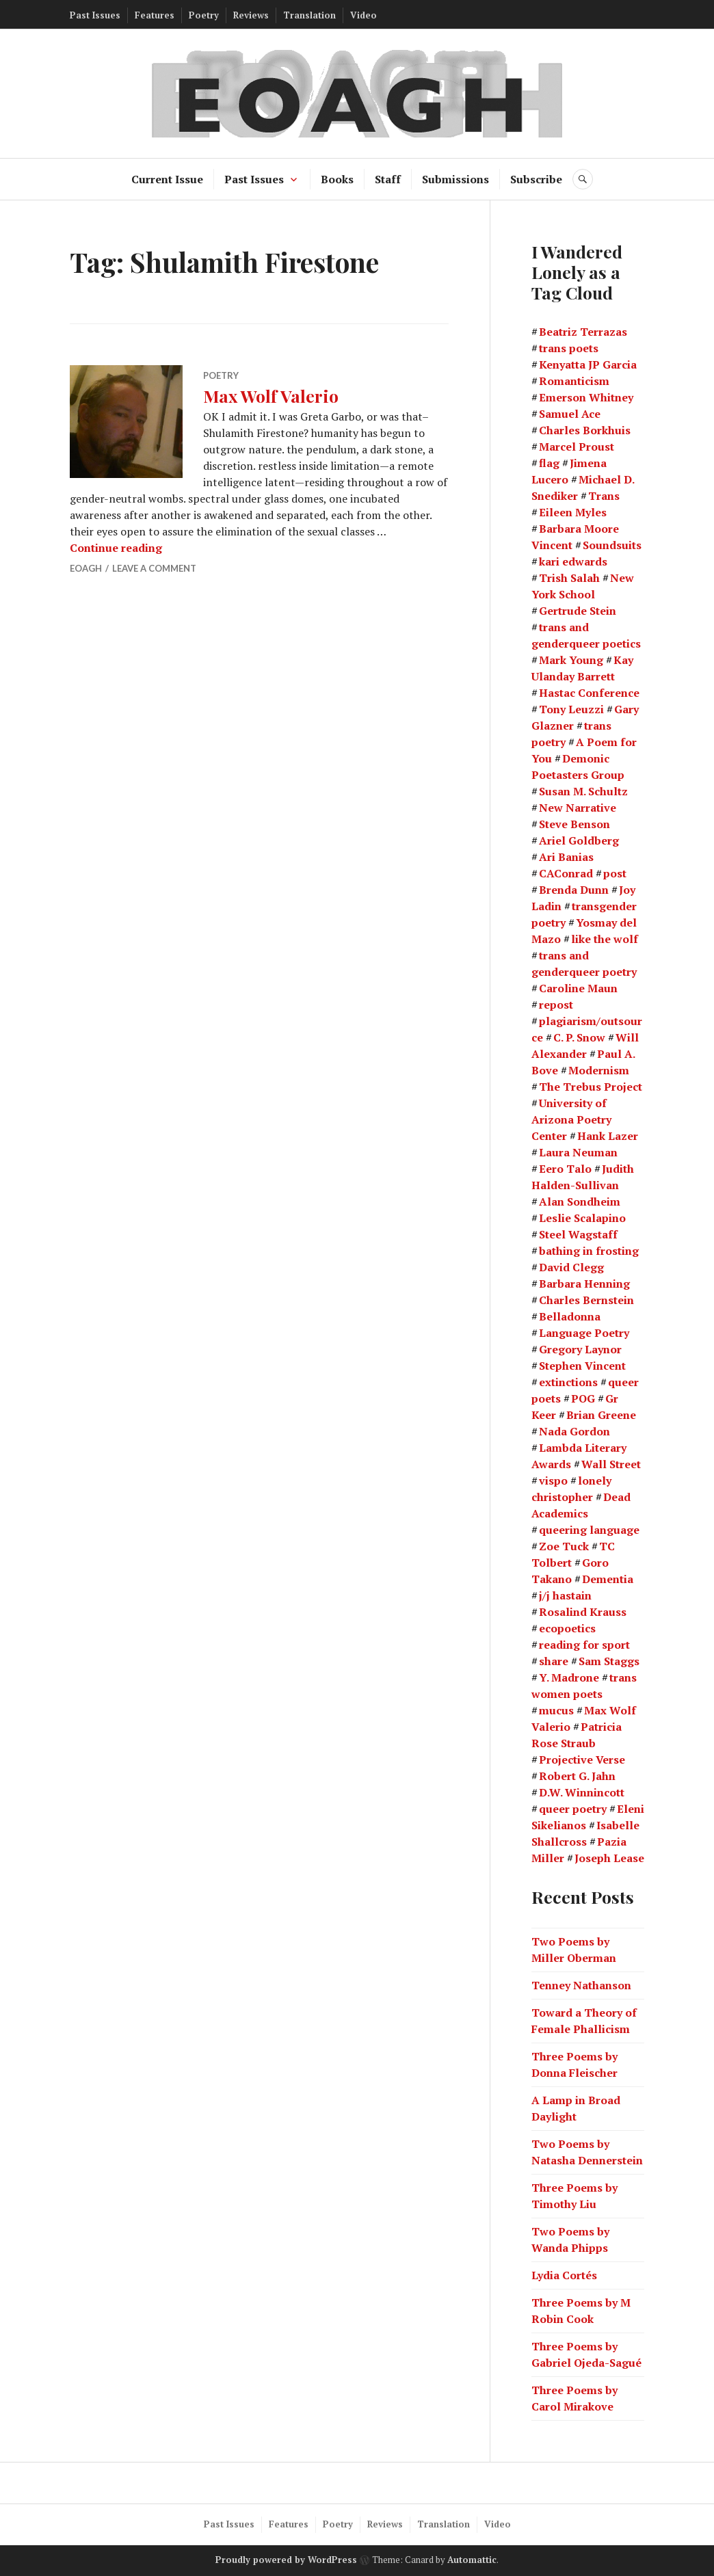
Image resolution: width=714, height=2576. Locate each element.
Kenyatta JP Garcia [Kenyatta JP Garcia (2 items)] (588, 364)
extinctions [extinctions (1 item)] (568, 1382)
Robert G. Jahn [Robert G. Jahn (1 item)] (577, 1775)
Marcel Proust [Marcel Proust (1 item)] (576, 446)
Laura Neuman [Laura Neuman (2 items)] (578, 1152)
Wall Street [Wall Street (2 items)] (611, 1464)
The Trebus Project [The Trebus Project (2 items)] (590, 1086)
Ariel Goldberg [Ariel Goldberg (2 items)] (579, 840)
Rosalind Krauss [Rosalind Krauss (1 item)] (582, 1611)
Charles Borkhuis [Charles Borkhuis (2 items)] (585, 430)
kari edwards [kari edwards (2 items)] (573, 561)
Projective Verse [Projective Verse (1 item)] (582, 1759)
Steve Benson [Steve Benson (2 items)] (574, 824)
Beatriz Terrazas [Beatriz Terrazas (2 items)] (583, 331)
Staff (388, 179)
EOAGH (86, 568)
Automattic (472, 2559)
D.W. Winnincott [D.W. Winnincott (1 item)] (581, 1792)
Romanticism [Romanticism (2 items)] (574, 380)
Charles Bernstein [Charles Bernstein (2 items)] (586, 1299)
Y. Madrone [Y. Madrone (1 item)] (569, 1677)
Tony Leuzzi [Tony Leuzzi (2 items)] (571, 709)
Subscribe (536, 179)
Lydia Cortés (564, 2275)
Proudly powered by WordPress (286, 2559)
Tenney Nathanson (581, 1985)
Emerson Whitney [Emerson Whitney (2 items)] (586, 397)
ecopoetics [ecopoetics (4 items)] (567, 1628)
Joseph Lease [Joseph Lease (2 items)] (609, 1857)
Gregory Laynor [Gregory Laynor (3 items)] (580, 1349)
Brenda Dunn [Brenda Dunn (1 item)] (574, 889)
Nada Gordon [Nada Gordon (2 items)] (574, 1431)
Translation (309, 15)
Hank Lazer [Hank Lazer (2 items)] (607, 1135)
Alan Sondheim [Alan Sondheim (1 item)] (579, 1201)
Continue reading (116, 547)
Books (337, 179)
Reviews (251, 15)
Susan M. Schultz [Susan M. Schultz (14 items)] (583, 791)
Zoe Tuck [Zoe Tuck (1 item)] (564, 1546)
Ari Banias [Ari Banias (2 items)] (566, 856)
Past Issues (95, 15)
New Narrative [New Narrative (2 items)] (577, 807)
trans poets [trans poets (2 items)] (568, 348)
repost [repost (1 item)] (556, 1004)
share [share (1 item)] (553, 1661)
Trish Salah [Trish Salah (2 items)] (569, 577)
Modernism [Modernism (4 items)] (598, 1070)
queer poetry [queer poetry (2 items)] (573, 1808)
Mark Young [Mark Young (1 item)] (571, 659)
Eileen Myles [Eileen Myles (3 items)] (573, 512)
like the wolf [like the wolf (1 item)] (604, 938)
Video (363, 15)
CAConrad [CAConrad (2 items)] (566, 873)
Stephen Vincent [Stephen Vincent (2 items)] (582, 1365)
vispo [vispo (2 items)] (553, 1480)
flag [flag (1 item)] (549, 462)
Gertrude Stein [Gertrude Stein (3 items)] (577, 610)
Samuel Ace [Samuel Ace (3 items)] (569, 413)
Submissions (455, 179)
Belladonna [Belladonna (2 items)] (569, 1316)
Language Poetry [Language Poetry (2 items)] (584, 1332)
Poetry (204, 15)
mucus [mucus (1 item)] (556, 1710)
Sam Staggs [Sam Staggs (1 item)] (609, 1661)
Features (154, 15)
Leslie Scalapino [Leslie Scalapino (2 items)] (582, 1217)
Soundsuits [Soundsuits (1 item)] (612, 545)
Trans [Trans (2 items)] (604, 495)
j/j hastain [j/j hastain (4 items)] (565, 1595)
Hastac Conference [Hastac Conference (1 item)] (589, 692)
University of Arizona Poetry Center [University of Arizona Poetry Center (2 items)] (571, 1119)
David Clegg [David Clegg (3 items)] (571, 1267)
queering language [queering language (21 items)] (589, 1529)
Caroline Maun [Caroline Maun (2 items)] (578, 988)
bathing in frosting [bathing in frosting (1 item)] (589, 1250)
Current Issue (167, 179)
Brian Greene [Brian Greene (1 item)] (601, 1414)
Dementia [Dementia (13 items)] (607, 1578)
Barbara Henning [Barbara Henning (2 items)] (584, 1283)
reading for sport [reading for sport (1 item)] (584, 1644)
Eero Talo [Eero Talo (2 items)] (565, 1168)
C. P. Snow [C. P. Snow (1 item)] (579, 1037)
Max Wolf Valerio (271, 395)
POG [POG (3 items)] (583, 1398)
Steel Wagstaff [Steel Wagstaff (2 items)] (578, 1234)
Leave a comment (154, 568)
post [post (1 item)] (614, 873)
